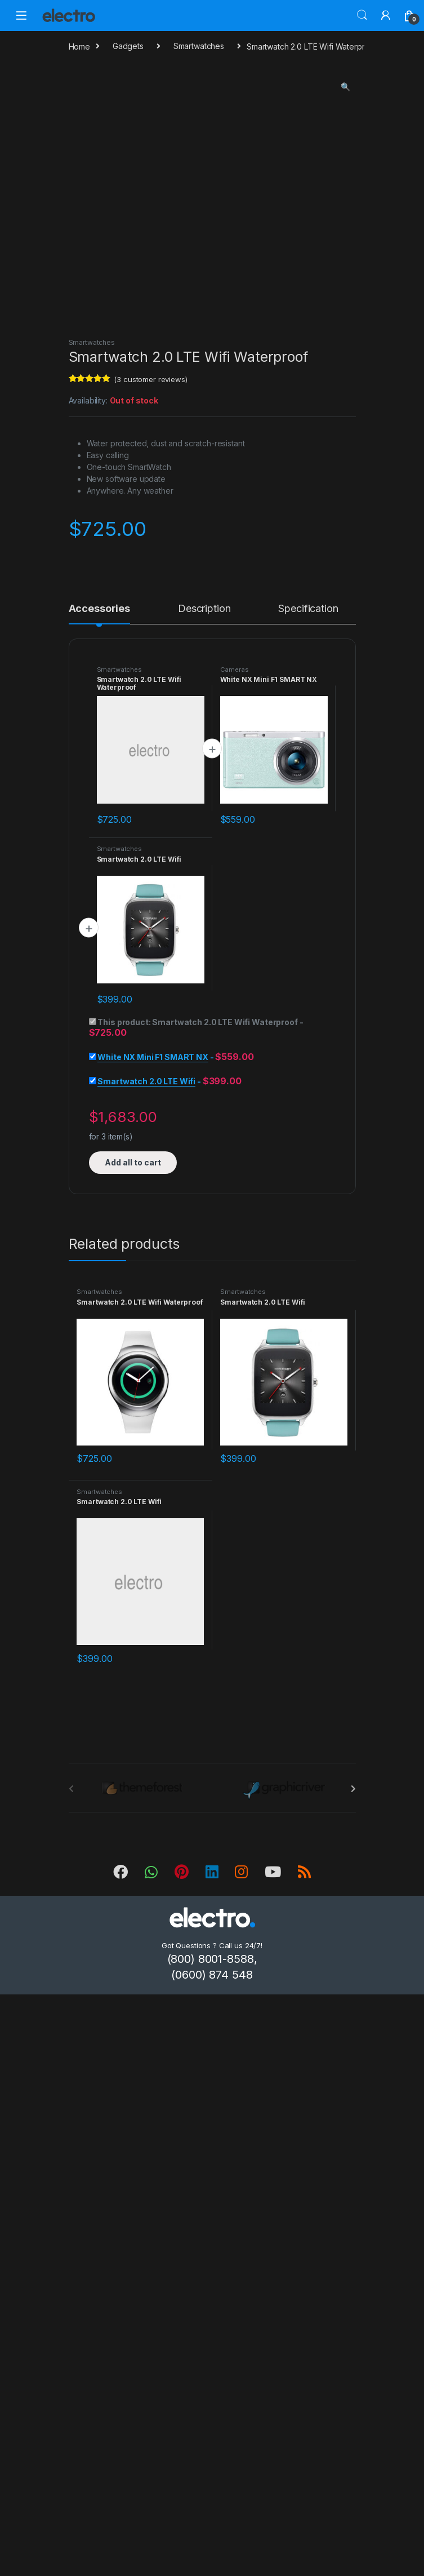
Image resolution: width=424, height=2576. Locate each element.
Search (362, 15)
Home (79, 46)
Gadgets (128, 46)
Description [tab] (204, 609)
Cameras (234, 669)
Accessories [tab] (99, 609)
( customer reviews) (150, 379)
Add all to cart (133, 1162)
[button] (345, 87)
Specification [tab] (308, 609)
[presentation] (353, 1789)
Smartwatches (198, 46)
